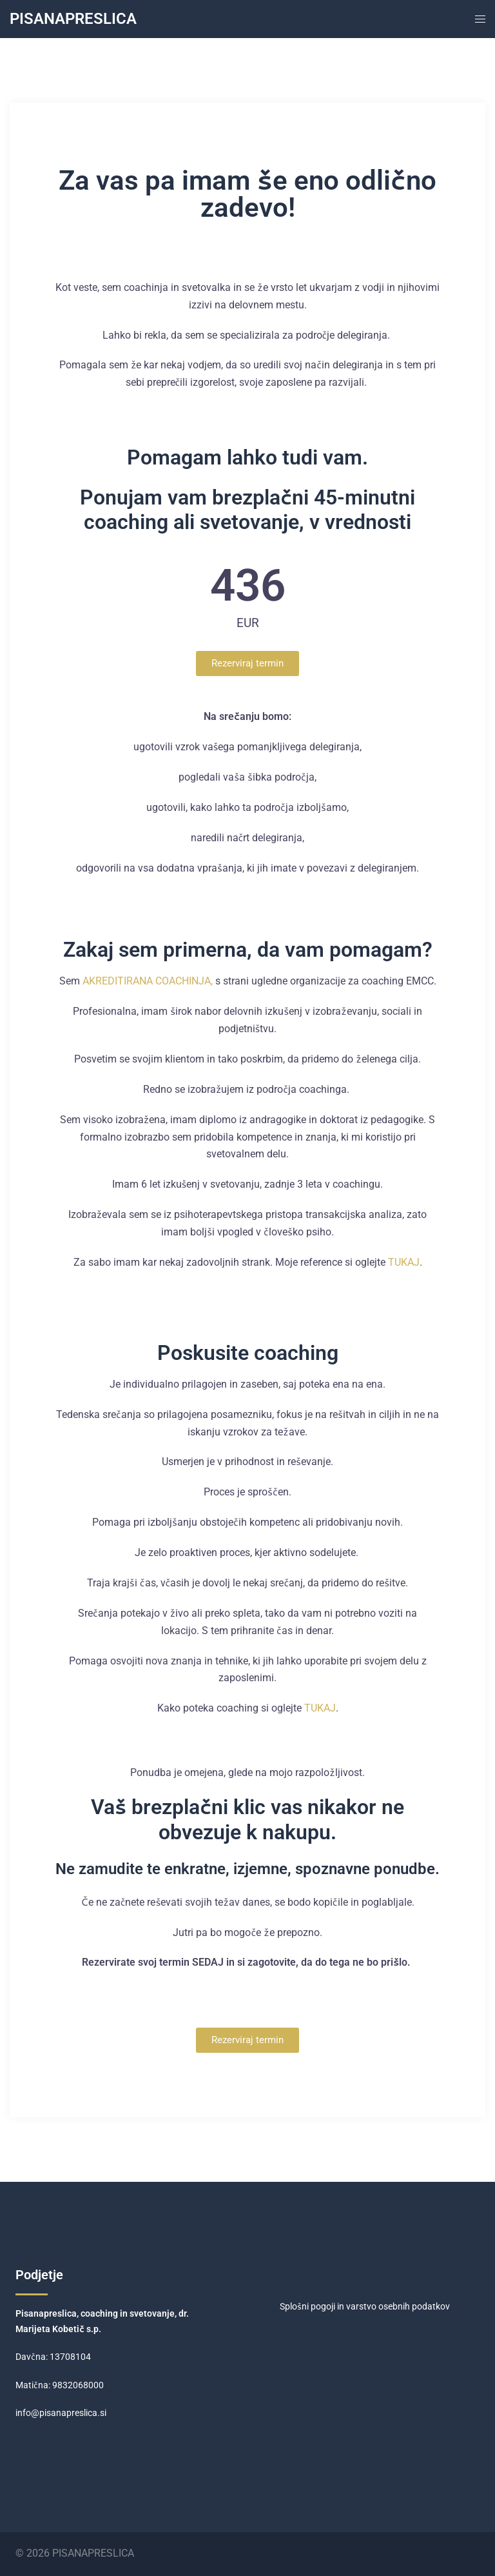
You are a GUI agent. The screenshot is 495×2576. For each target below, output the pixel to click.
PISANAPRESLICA (73, 19)
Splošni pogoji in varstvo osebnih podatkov (365, 2306)
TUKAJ (404, 1262)
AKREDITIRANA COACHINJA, (147, 981)
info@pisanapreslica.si (60, 2413)
